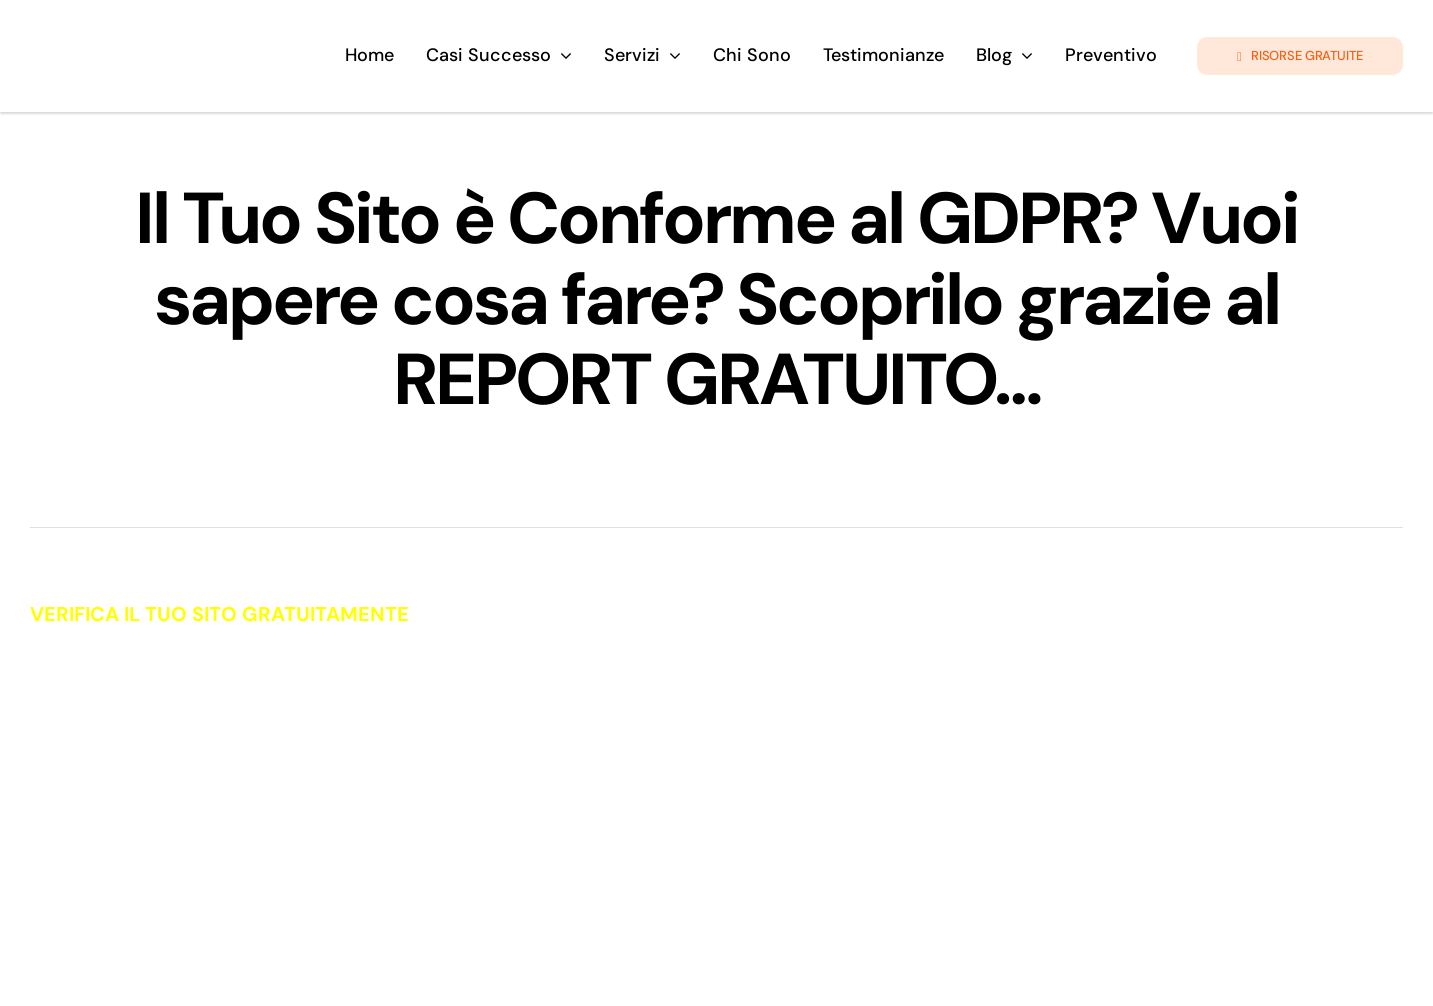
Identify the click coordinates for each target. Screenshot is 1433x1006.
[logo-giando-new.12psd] (171, 35)
